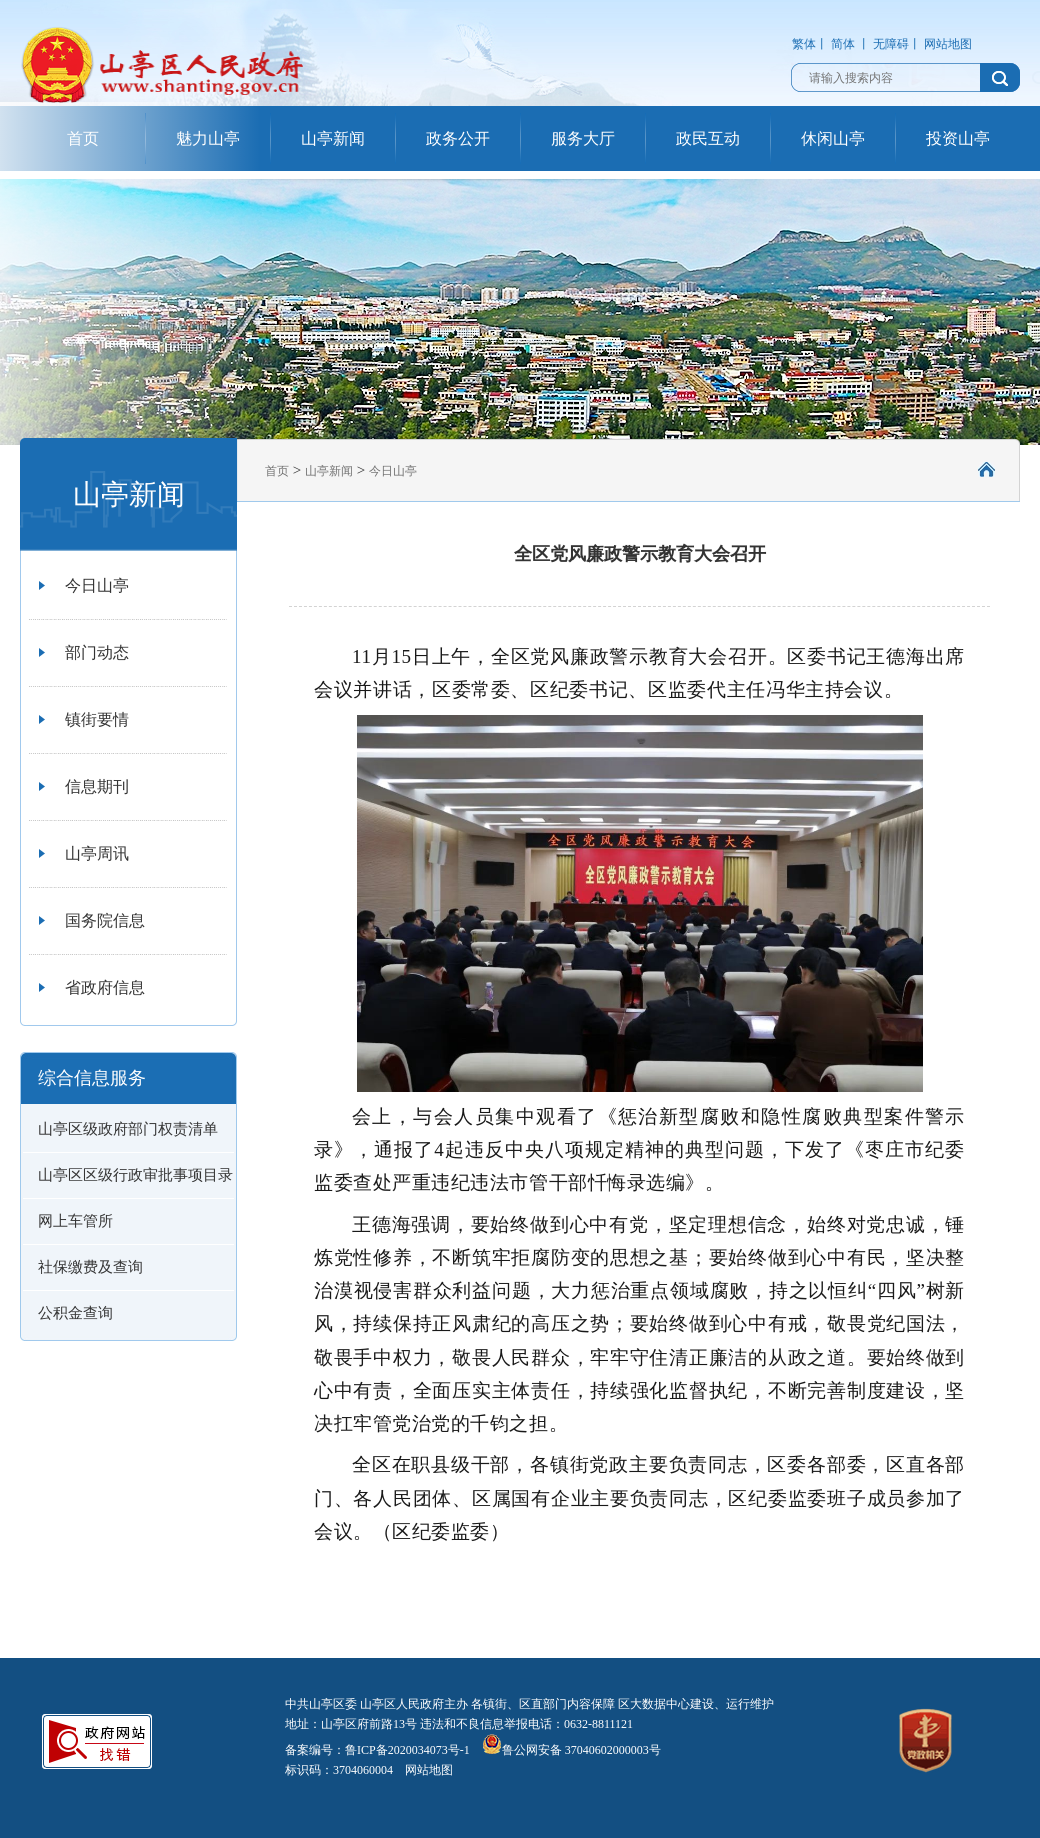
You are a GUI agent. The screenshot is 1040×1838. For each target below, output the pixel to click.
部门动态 (97, 652)
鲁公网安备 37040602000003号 (571, 1750)
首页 (83, 138)
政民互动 (708, 138)
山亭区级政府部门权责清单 (128, 1129)
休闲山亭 (833, 138)
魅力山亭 (208, 138)
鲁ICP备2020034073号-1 (407, 1750)
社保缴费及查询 (90, 1267)
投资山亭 (958, 138)
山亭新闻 (333, 138)
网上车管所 (75, 1221)
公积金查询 (75, 1313)
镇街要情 (97, 719)
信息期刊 (97, 786)
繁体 (804, 44)
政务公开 (458, 138)
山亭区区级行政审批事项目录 (135, 1175)
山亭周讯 (97, 853)
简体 (843, 44)
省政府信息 (105, 987)
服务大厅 (583, 138)
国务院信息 (105, 920)
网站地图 (948, 44)
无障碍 (891, 44)
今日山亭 (97, 585)
